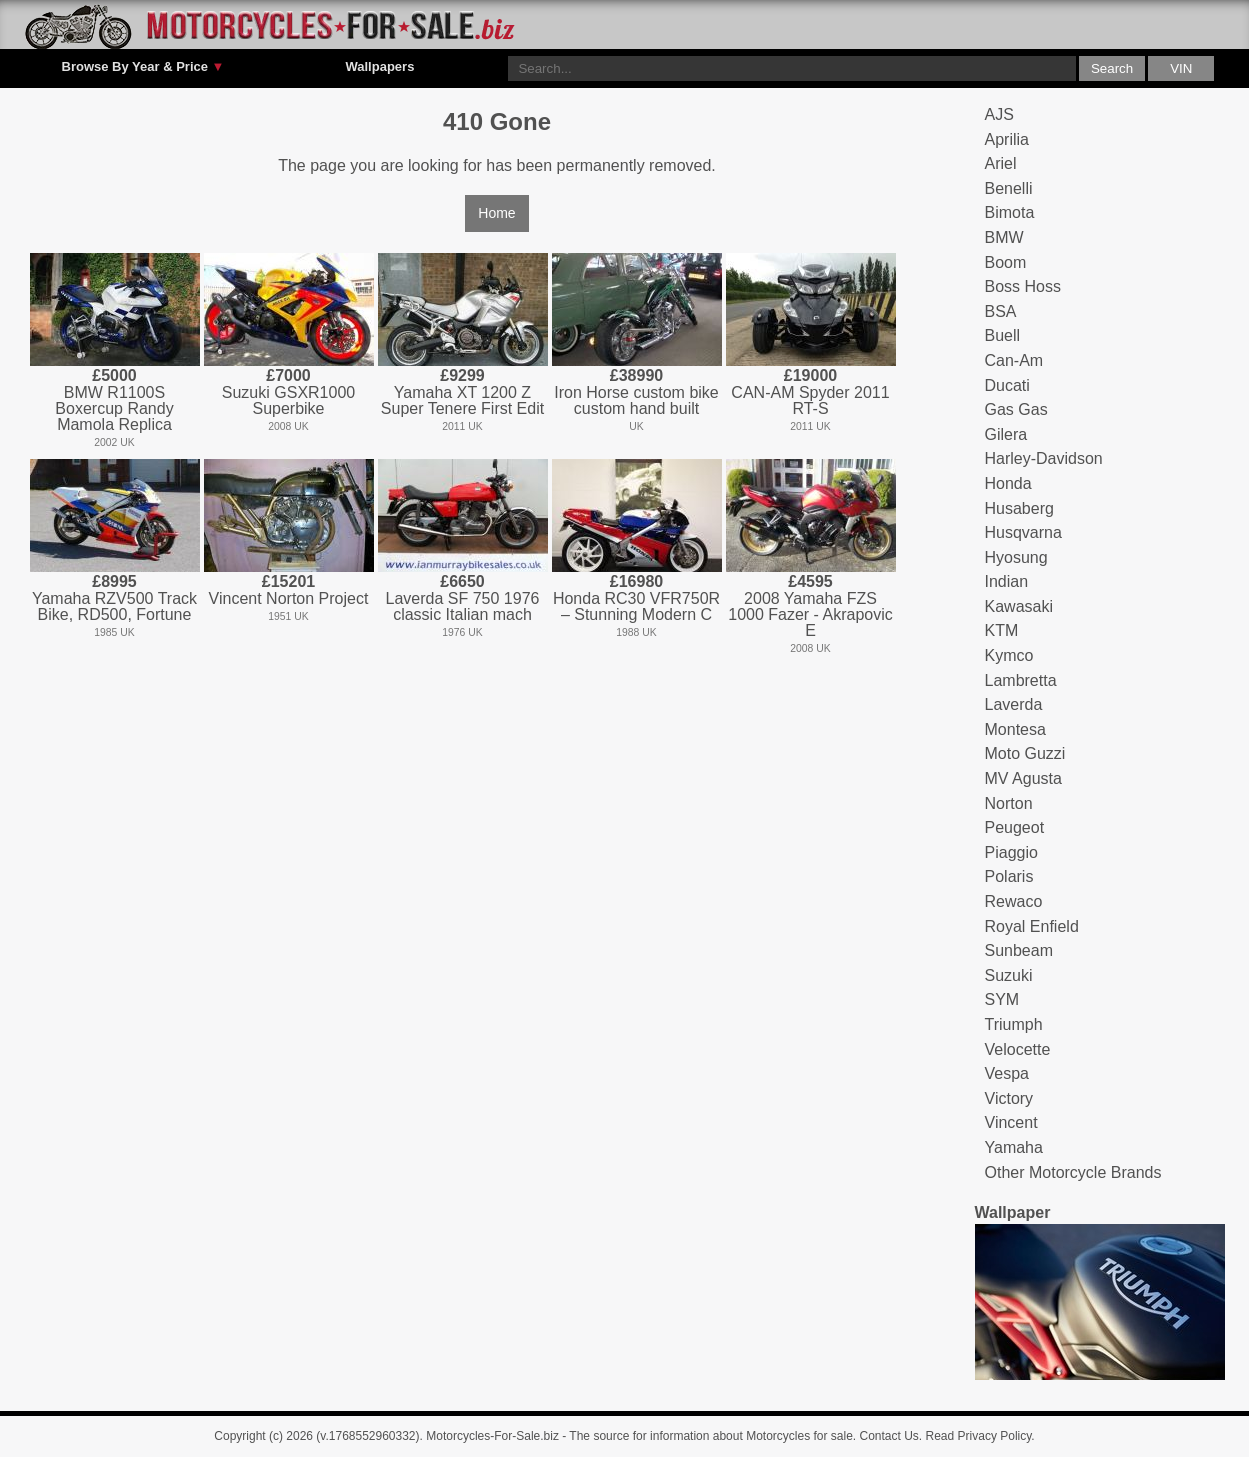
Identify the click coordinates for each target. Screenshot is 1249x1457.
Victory (1009, 1098)
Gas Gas (1016, 409)
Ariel (1001, 163)
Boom (1006, 262)
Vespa (1007, 1073)
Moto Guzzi (1025, 753)
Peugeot (1015, 827)
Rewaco (1014, 901)
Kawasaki (1019, 606)
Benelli (1009, 188)
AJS (999, 114)
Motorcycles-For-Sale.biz (492, 1436)
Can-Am (1014, 360)
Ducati (1007, 385)
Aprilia (1007, 139)
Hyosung (1016, 557)
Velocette (1018, 1049)
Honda (1008, 483)
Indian (1007, 581)
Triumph (1014, 1024)
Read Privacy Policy (979, 1436)
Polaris (1009, 876)
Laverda (1014, 704)
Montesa (1015, 729)
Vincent (1011, 1122)
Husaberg (1019, 508)
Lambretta (1021, 680)
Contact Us (889, 1436)
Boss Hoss (1023, 286)
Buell (1003, 335)
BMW (1004, 237)
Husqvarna (1023, 532)
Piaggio (1011, 852)
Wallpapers (379, 66)
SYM (1002, 999)
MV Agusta (1023, 778)
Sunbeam (1019, 950)
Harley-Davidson (1044, 458)
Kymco (1009, 655)
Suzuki (1009, 975)
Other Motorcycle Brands (1073, 1172)
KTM (1002, 630)
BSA (1001, 311)
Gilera (1006, 434)
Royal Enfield (1032, 926)
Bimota (1010, 212)
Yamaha (1014, 1147)
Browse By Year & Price (143, 67)
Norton (1009, 803)
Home (496, 213)
